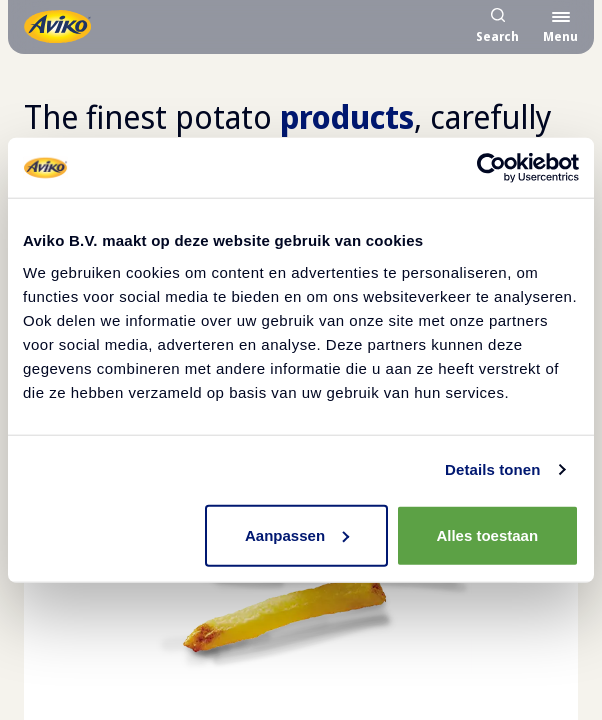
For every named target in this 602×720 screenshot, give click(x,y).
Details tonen (492, 469)
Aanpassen (297, 534)
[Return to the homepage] (57, 26)
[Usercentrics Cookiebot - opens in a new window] (491, 168)
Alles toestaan (487, 534)
